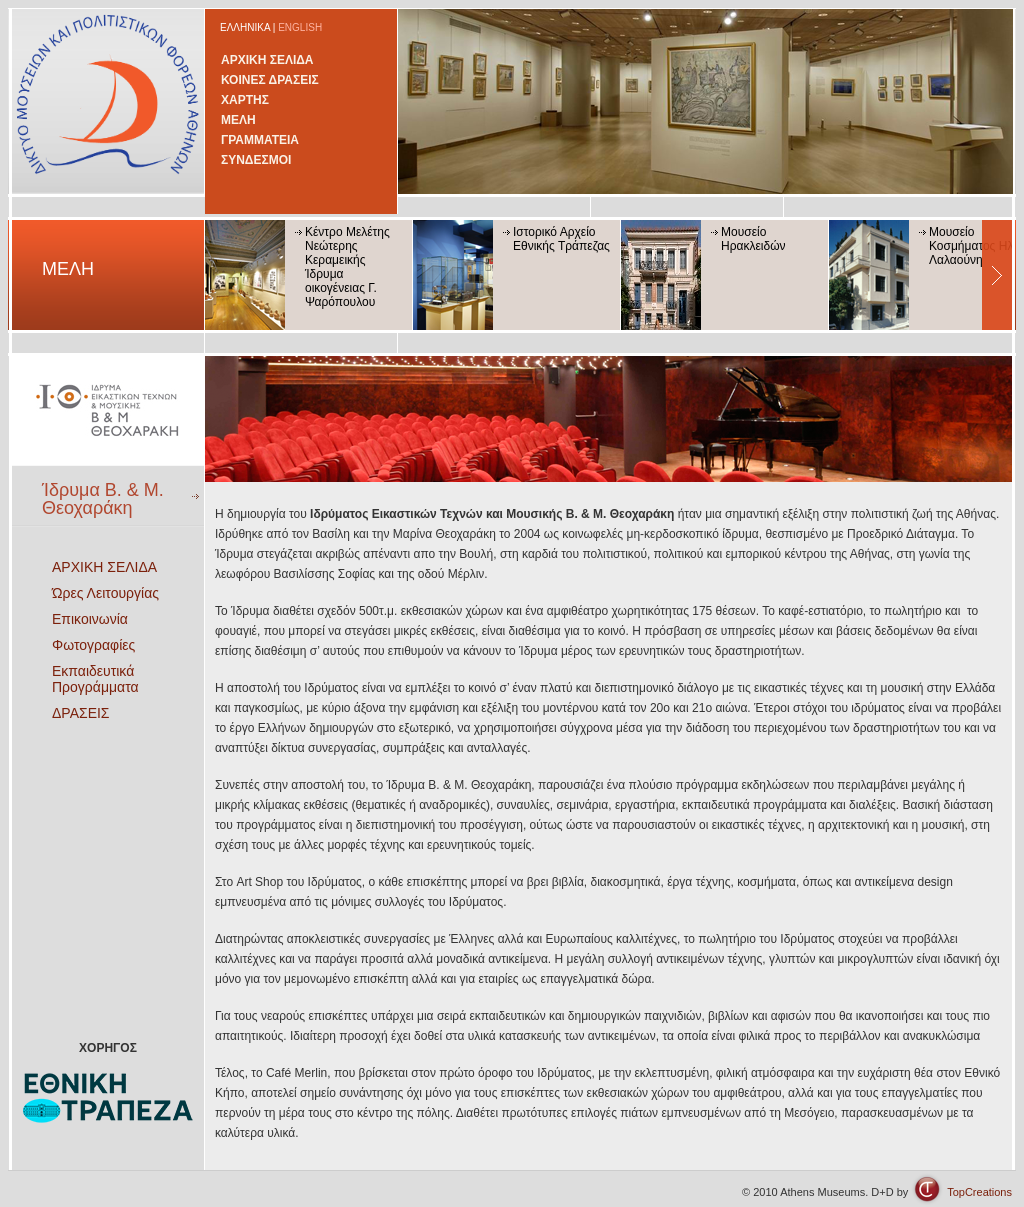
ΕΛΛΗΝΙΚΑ (245, 27)
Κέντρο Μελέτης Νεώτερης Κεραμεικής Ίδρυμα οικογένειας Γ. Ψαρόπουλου (347, 267)
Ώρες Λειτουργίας (105, 593)
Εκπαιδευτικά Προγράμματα (95, 679)
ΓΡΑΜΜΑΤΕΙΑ (260, 140)
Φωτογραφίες (93, 645)
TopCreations (979, 1192)
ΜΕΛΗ (238, 120)
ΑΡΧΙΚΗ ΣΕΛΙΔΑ (267, 60)
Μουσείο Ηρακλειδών (753, 239)
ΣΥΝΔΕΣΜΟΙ (256, 160)
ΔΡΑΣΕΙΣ (81, 713)
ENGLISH (300, 27)
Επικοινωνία (90, 619)
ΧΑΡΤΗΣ (245, 100)
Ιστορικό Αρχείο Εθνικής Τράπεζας (561, 239)
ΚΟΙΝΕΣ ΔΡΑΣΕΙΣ (270, 80)
